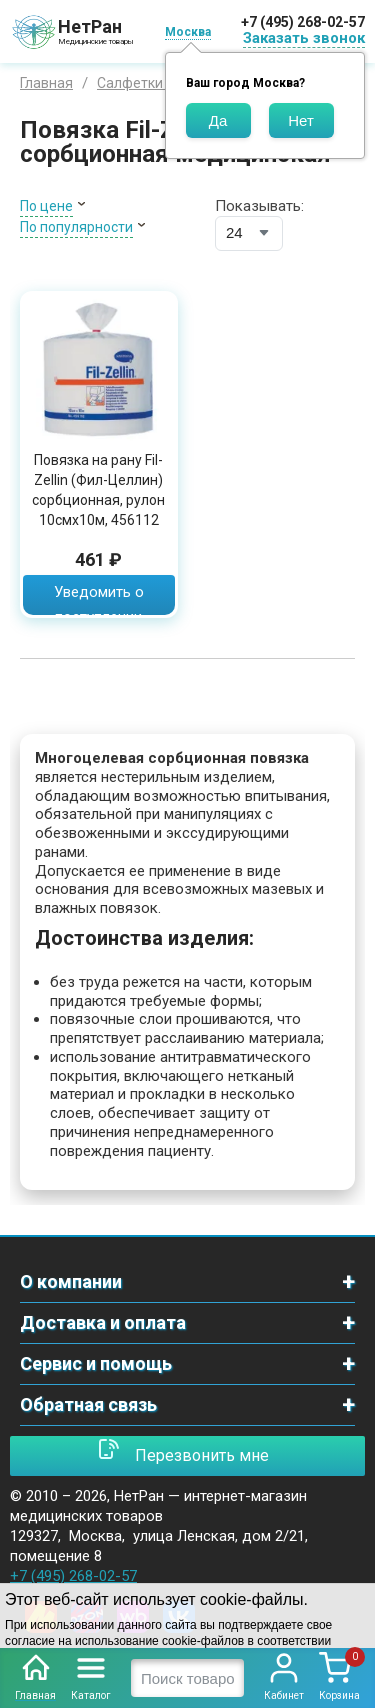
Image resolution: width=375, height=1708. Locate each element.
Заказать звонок (304, 38)
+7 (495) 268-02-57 (303, 22)
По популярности (76, 227)
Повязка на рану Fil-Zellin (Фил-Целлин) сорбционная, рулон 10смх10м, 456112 (98, 490)
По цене (46, 206)
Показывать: (259, 206)
